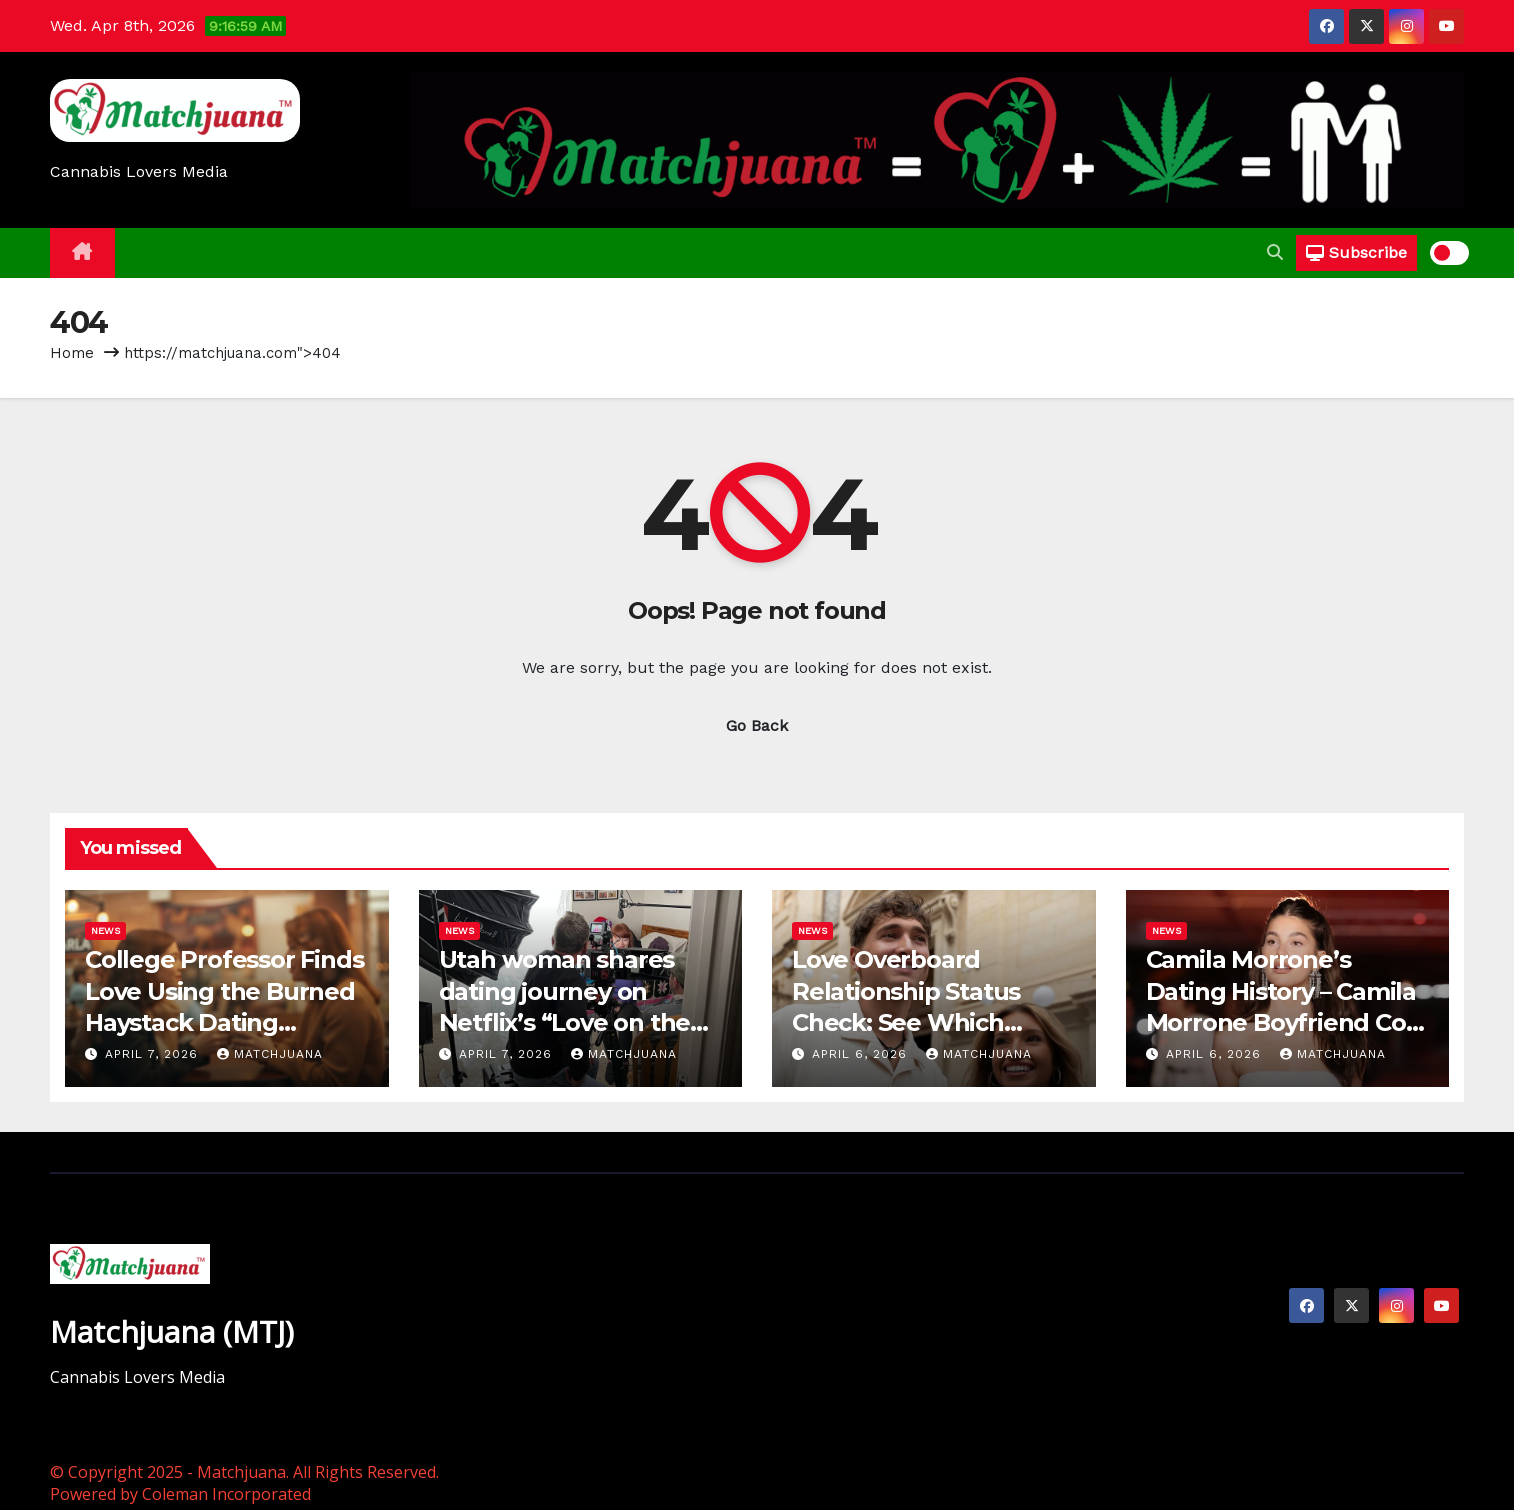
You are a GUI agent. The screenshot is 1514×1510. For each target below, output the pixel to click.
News (105, 930)
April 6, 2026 (862, 1054)
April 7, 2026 (154, 1054)
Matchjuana (270, 1054)
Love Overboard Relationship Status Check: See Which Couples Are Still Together (906, 1022)
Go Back (757, 725)
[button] (1275, 252)
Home (72, 353)
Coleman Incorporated (226, 1494)
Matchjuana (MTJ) (172, 1331)
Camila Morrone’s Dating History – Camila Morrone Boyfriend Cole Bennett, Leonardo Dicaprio (1287, 1022)
